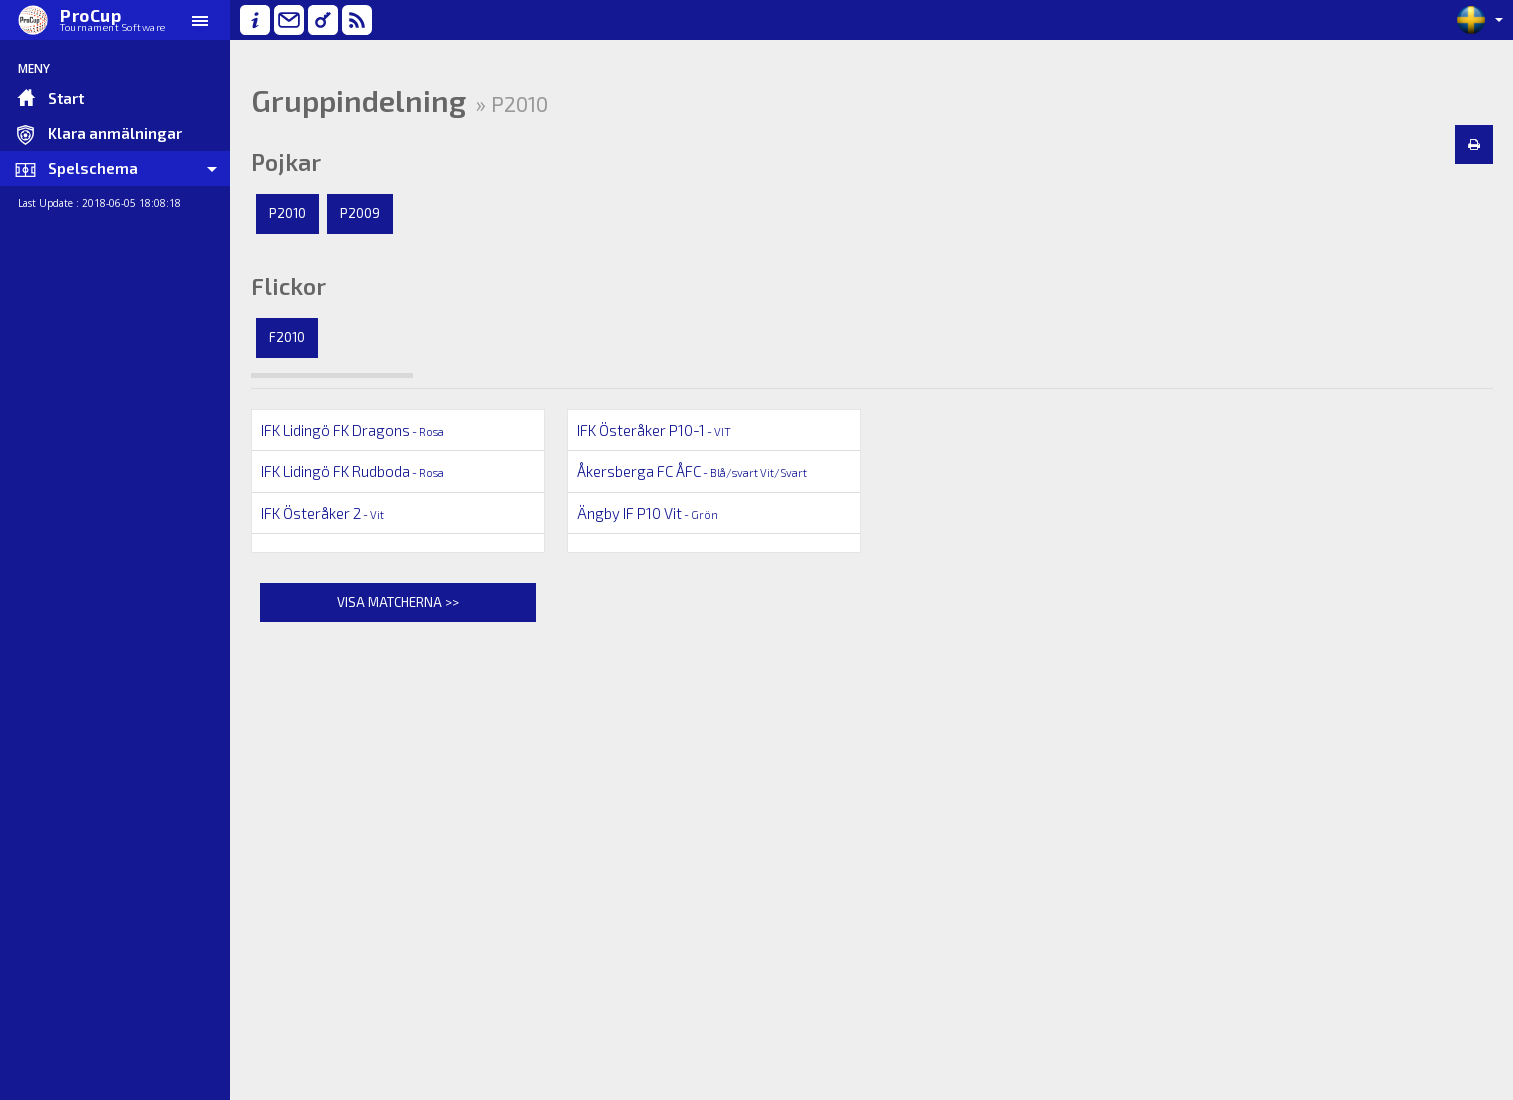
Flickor (288, 286)
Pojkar (286, 162)
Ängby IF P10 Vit (647, 513)
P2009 (360, 213)
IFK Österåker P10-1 (654, 430)
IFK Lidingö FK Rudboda (352, 471)
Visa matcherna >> (398, 602)
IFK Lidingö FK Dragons (352, 430)
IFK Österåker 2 (322, 513)
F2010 (287, 337)
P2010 (287, 213)
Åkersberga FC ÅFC (692, 471)
